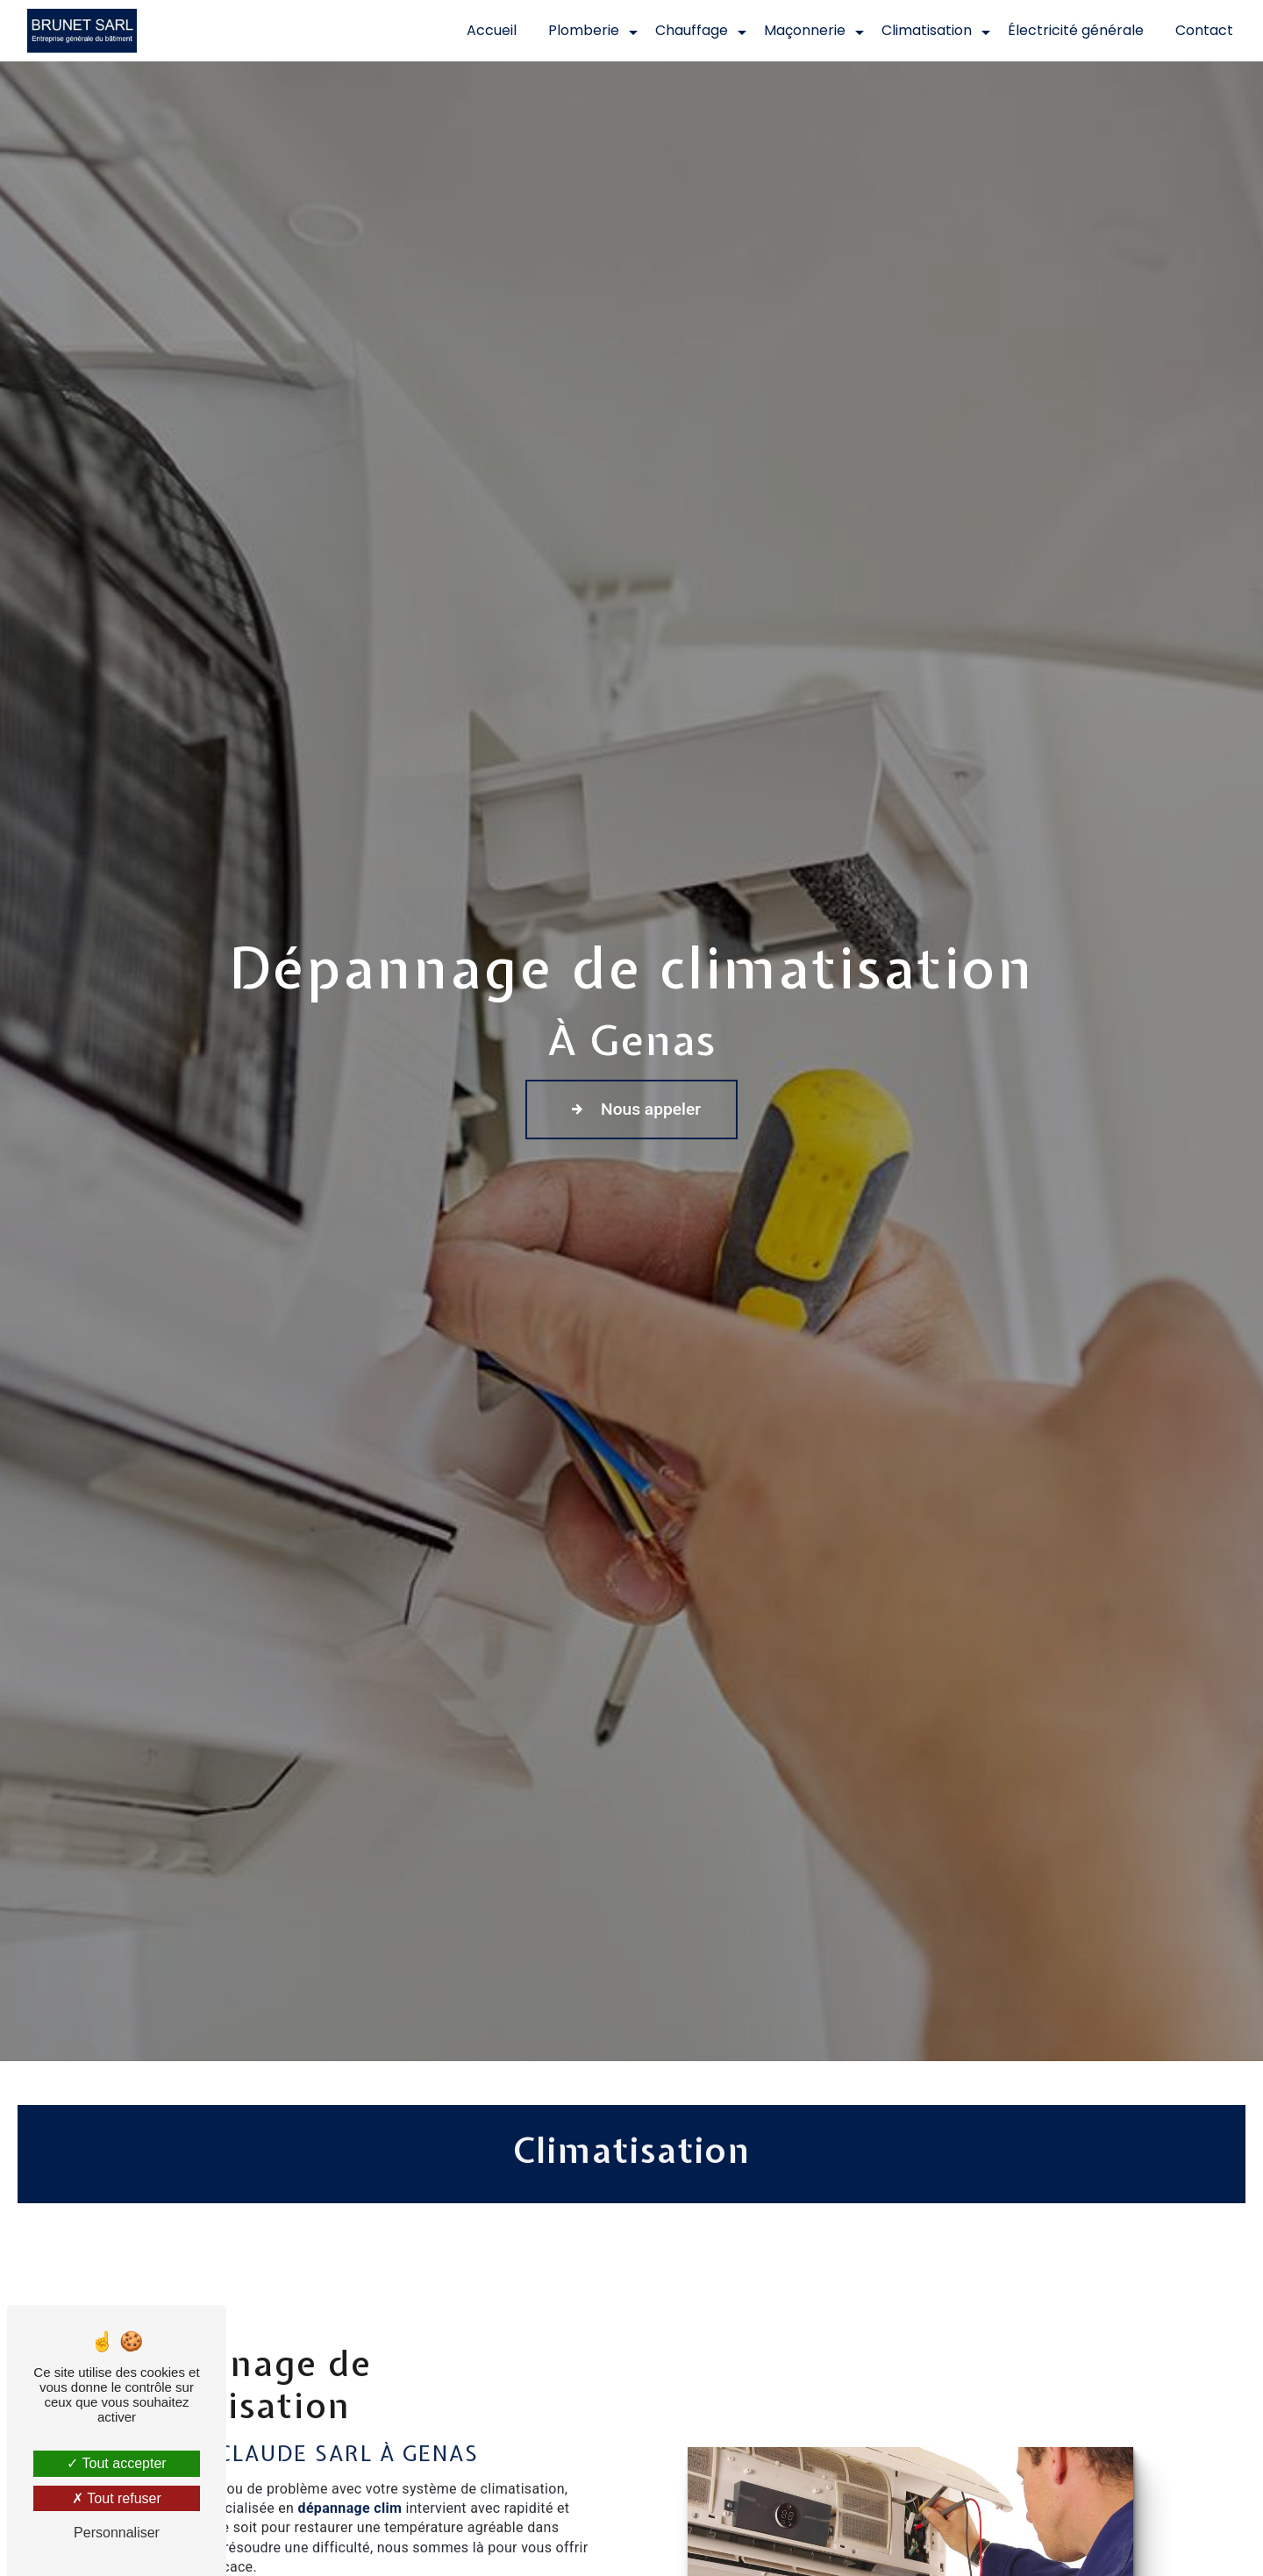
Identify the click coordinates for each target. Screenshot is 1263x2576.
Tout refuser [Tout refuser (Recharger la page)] (116, 2498)
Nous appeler (631, 1109)
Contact (1204, 30)
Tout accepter (116, 2463)
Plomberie (583, 30)
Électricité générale (1076, 30)
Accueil (492, 30)
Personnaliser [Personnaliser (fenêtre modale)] (117, 2532)
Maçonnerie (805, 30)
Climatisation (926, 30)
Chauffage (691, 30)
